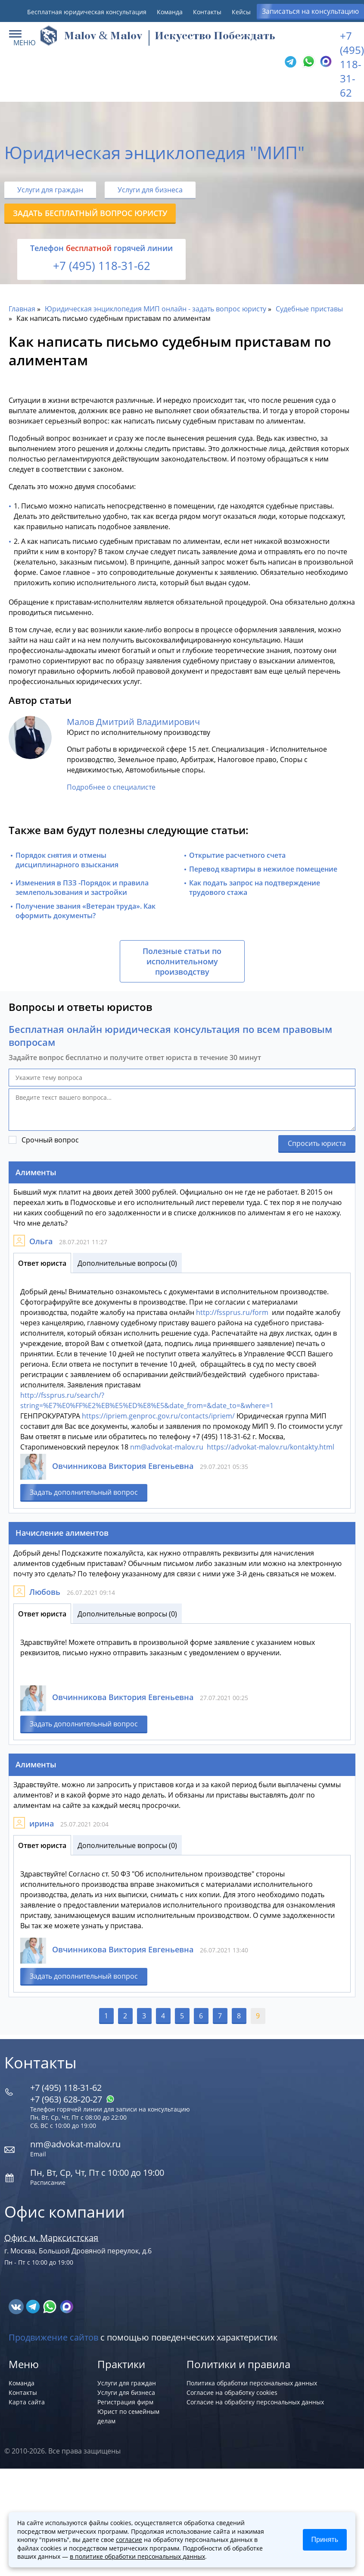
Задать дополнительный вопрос (84, 1492)
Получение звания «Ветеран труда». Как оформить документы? (86, 910)
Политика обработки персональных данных (252, 2383)
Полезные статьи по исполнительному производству (182, 961)
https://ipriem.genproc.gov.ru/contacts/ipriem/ (158, 1416)
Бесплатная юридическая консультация (86, 12)
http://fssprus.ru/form (232, 1312)
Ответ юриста (42, 1263)
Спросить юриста (317, 1143)
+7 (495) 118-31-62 (352, 64)
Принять (325, 2539)
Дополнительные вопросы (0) (127, 1263)
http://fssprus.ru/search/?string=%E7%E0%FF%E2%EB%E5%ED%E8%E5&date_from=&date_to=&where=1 (147, 1400)
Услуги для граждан (50, 190)
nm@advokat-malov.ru (166, 1447)
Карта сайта (27, 2402)
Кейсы (241, 12)
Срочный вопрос (50, 1140)
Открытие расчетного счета (237, 855)
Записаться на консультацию (310, 11)
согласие (129, 2539)
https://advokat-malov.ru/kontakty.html (270, 1447)
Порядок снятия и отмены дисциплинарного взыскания (67, 859)
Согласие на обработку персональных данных (255, 2402)
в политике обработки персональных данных (137, 2556)
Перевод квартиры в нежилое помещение (263, 869)
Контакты (207, 12)
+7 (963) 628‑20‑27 (72, 2099)
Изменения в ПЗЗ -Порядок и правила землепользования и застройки (82, 887)
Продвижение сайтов (53, 2337)
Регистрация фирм (125, 2402)
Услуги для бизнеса (150, 190)
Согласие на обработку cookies (232, 2392)
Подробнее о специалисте (111, 787)
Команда (170, 12)
